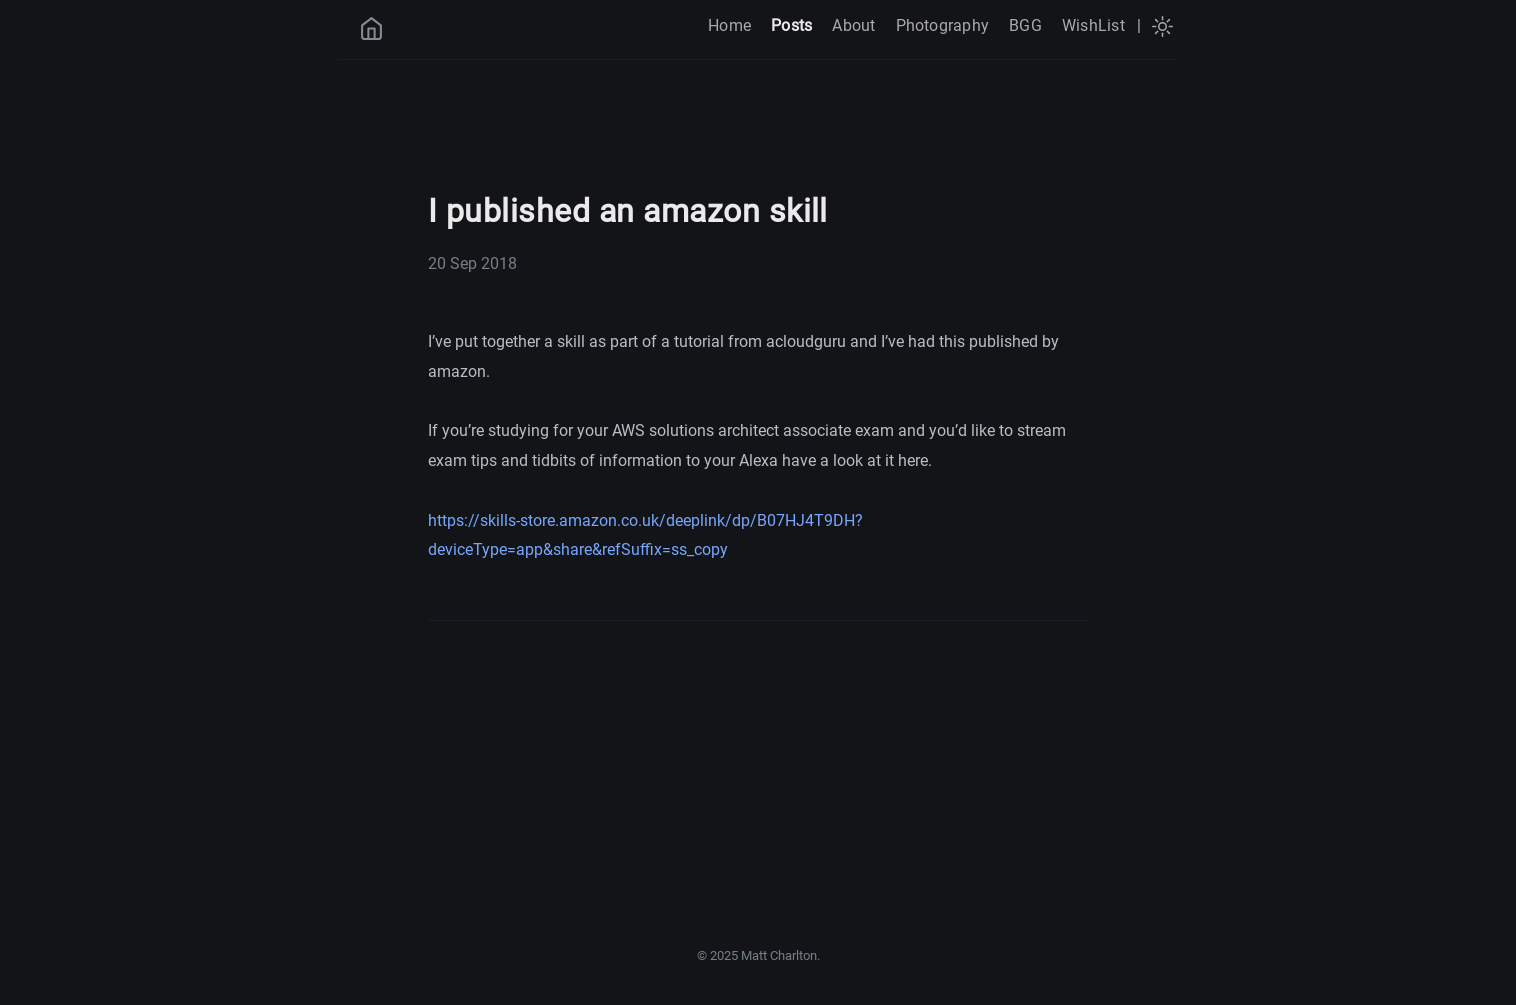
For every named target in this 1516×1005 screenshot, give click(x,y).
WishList (1093, 25)
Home (729, 25)
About (853, 25)
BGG (1025, 25)
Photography (943, 25)
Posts (791, 25)
